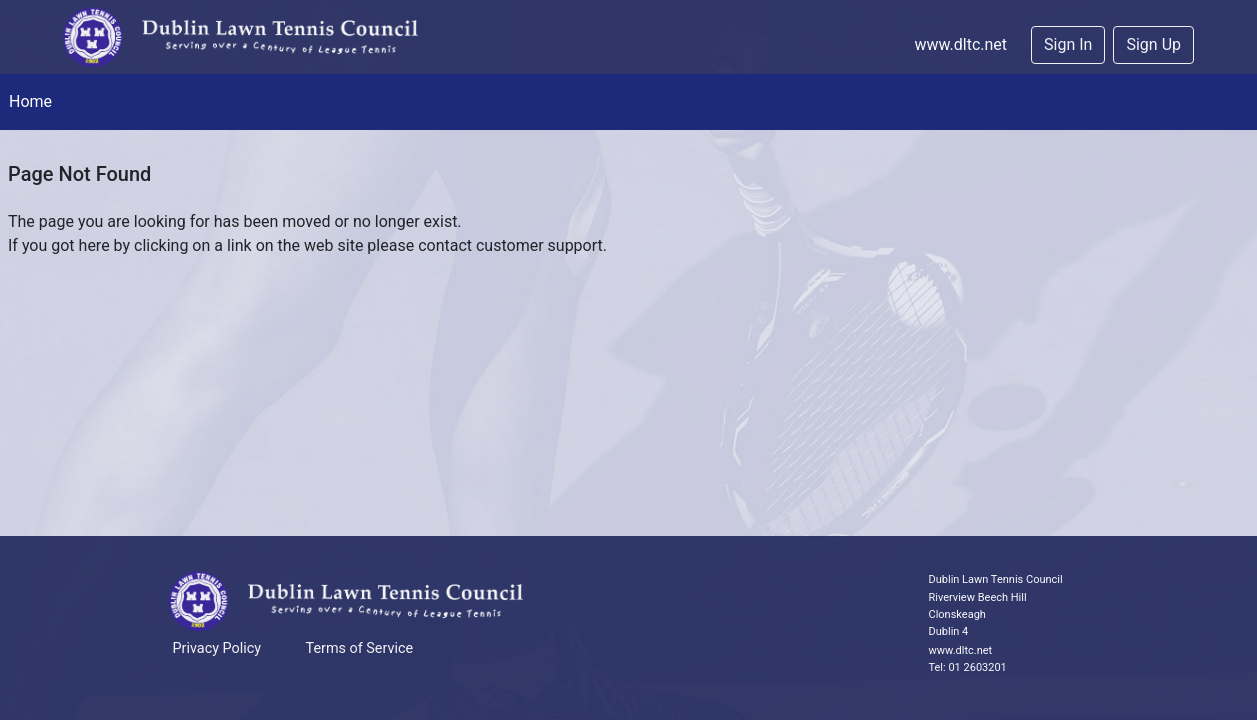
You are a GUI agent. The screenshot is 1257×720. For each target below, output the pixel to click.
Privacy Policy (217, 648)
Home (30, 101)
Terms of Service (360, 648)
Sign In (1068, 44)
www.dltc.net (960, 44)
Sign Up (1153, 44)
